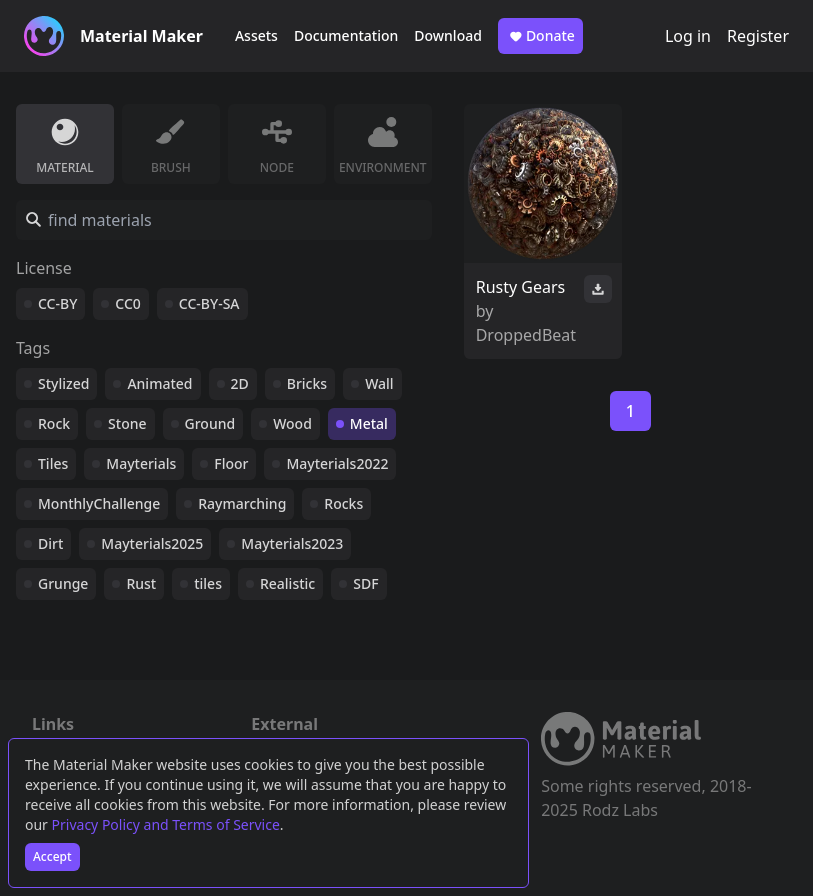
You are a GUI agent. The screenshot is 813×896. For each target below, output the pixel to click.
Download (448, 35)
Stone (127, 423)
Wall (379, 383)
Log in (688, 36)
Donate (540, 36)
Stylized (63, 383)
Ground (210, 423)
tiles (208, 583)
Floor (231, 463)
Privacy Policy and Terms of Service (166, 824)
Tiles (53, 463)
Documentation (346, 35)
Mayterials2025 (152, 543)
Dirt (50, 543)
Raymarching (242, 503)
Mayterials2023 (292, 543)
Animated (159, 383)
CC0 (128, 303)
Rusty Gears (521, 287)
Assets (256, 35)
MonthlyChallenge (99, 503)
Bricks (307, 383)
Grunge (63, 583)
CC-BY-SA (209, 303)
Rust (141, 583)
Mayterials (141, 463)
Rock (54, 423)
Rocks (343, 503)
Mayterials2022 (337, 463)
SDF (365, 583)
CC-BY (57, 303)
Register (758, 36)
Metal (369, 423)
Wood (292, 423)
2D (240, 383)
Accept (52, 856)
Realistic (287, 583)
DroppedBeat (526, 335)
